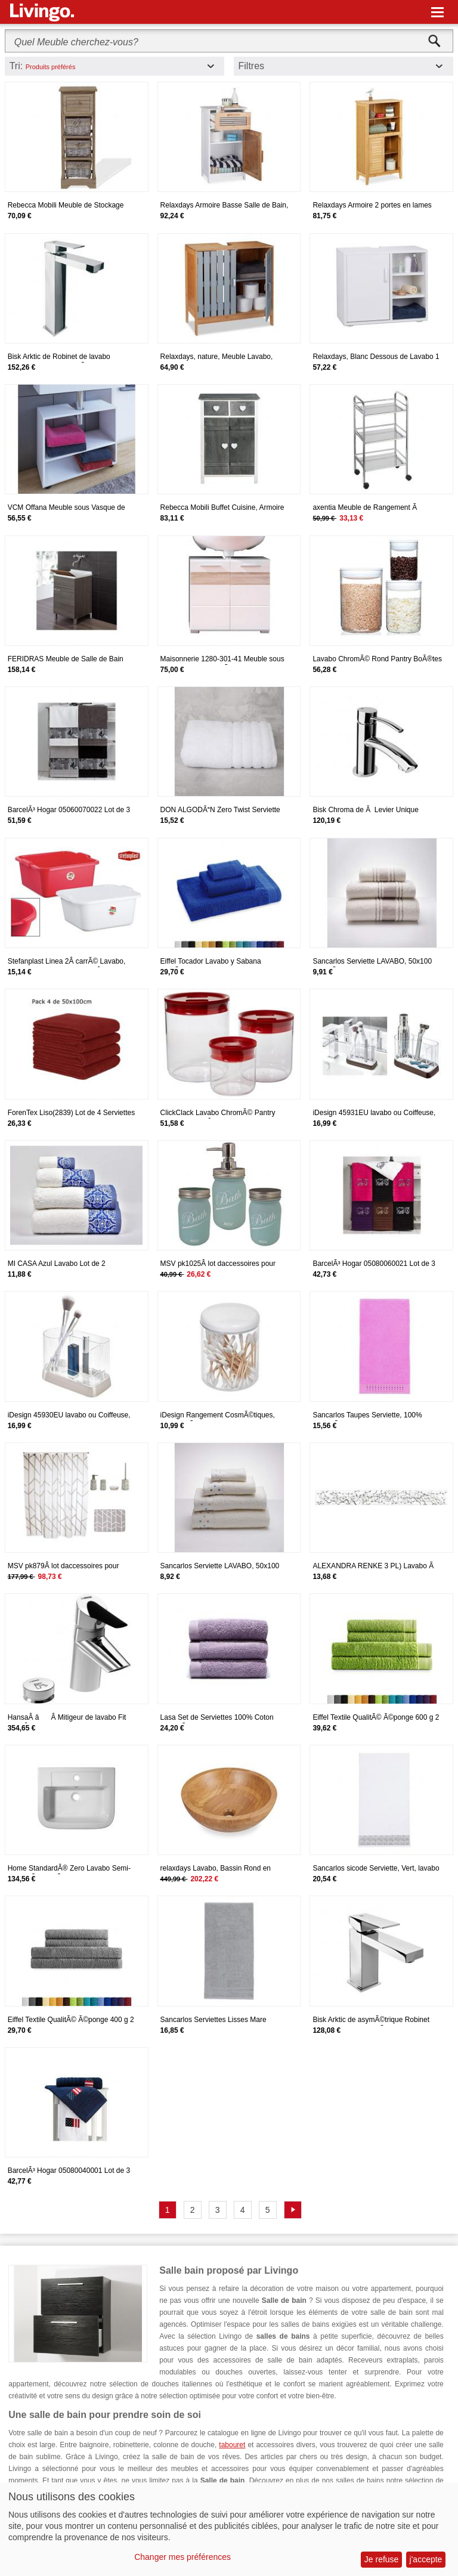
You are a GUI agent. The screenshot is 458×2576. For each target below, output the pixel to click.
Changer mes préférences (182, 2557)
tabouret (232, 2445)
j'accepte (426, 2559)
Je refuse (381, 2559)
